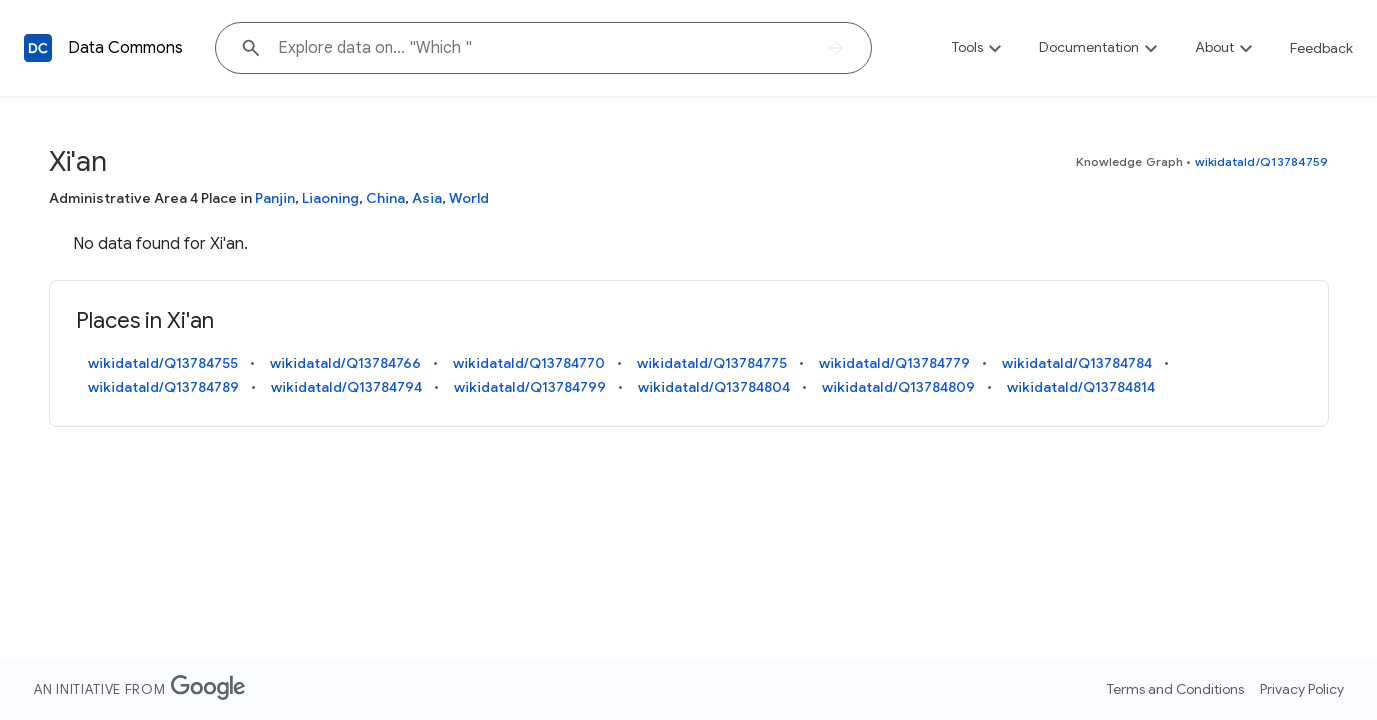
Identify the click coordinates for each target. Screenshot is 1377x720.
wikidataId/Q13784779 (894, 363)
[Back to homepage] (38, 48)
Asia (427, 198)
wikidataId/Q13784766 (345, 363)
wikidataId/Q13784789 (163, 387)
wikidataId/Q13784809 (898, 387)
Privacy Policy (1302, 689)
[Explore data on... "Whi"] (543, 48)
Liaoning (330, 198)
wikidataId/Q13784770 (529, 363)
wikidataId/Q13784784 (1077, 363)
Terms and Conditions (1175, 689)
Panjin (275, 198)
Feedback (1321, 48)
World (469, 198)
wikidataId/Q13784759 (1262, 161)
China (385, 198)
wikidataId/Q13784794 (346, 387)
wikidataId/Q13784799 (530, 387)
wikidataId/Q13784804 (714, 387)
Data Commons (125, 48)
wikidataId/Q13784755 (163, 363)
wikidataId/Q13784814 (1081, 387)
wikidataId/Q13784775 (712, 363)
